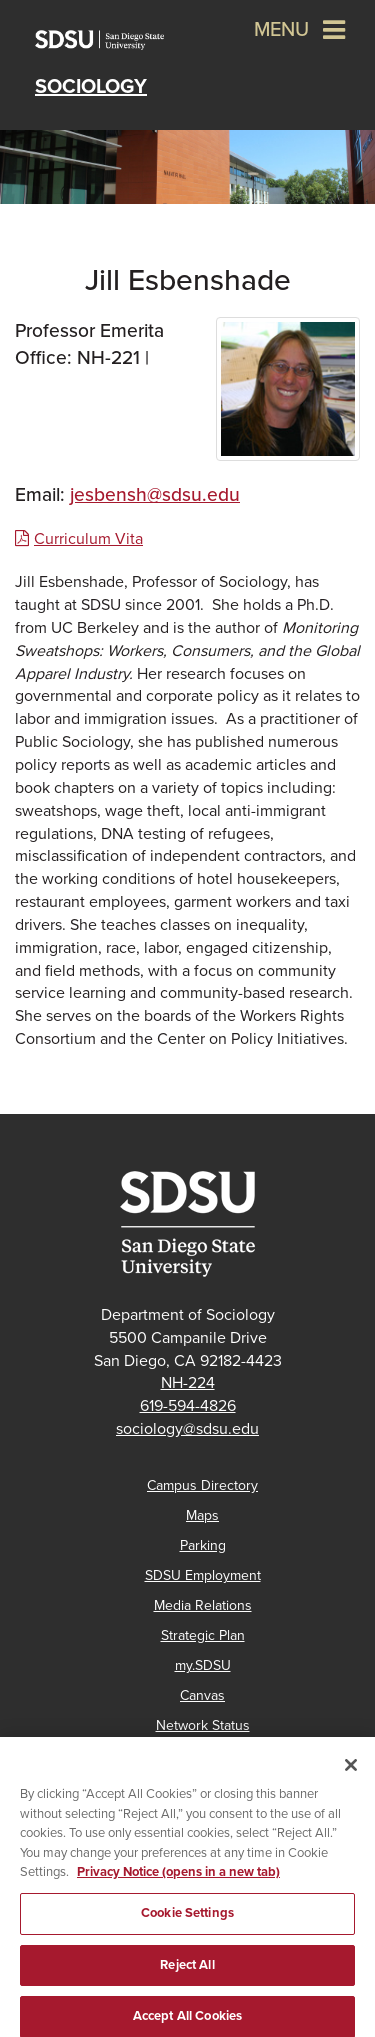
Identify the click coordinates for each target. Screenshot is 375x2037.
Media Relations (203, 1605)
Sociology (91, 87)
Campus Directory (202, 1485)
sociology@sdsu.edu (187, 1429)
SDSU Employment (203, 1575)
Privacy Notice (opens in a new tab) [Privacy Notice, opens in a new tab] (178, 1880)
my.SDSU (203, 1665)
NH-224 (188, 1383)
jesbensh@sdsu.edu (155, 494)
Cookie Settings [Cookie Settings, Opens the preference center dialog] (187, 1920)
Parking (203, 1545)
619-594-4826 (188, 1406)
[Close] (351, 1773)
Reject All (187, 1972)
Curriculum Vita (88, 539)
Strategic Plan (203, 1635)
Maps (202, 1515)
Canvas (202, 1695)
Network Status (203, 1725)
